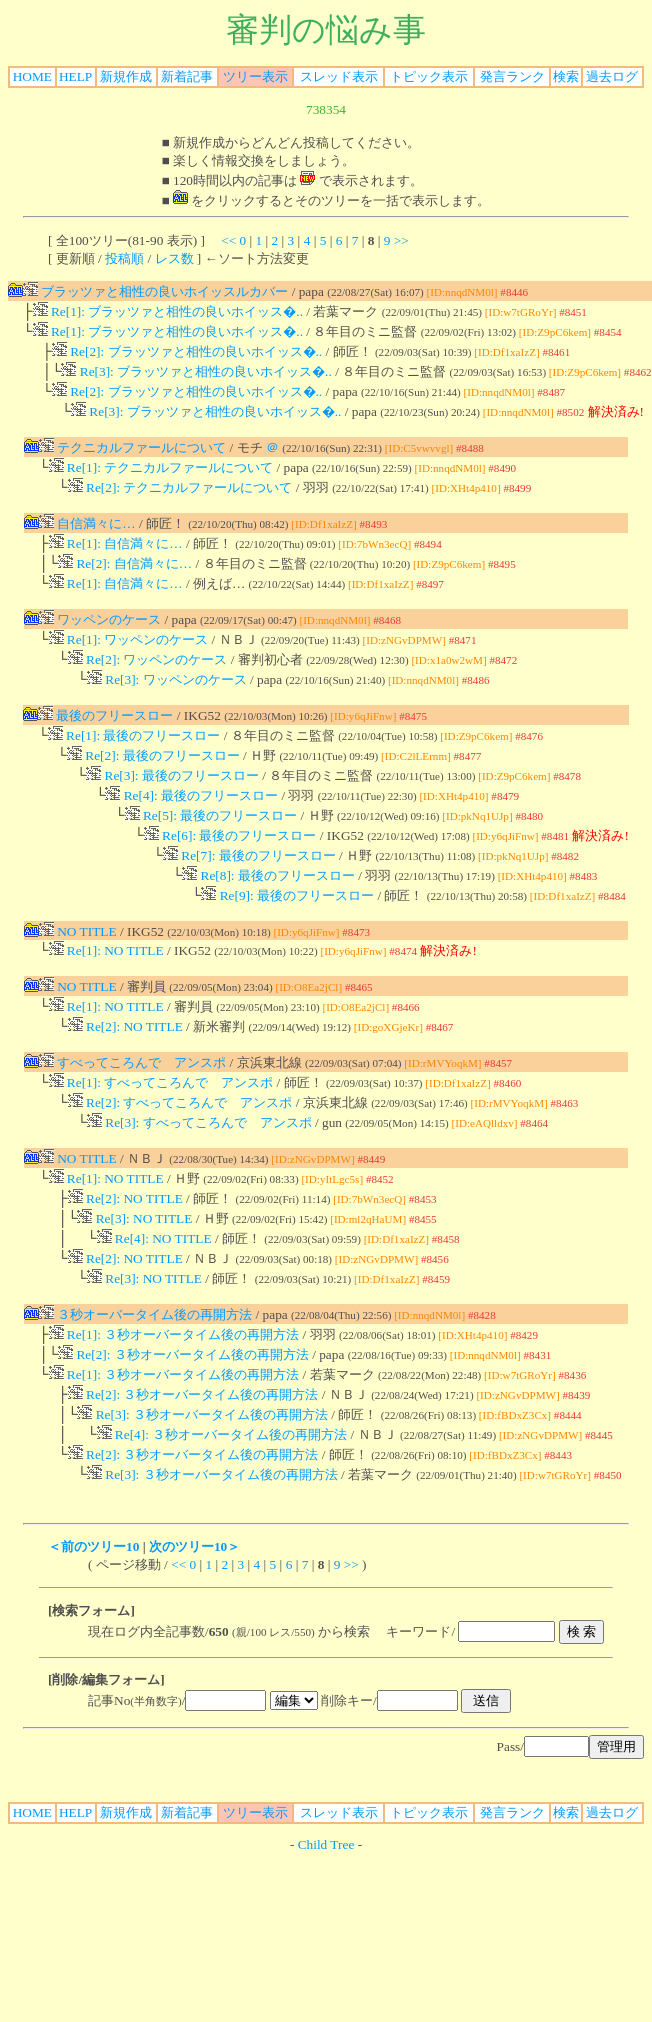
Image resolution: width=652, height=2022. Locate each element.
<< (228, 240)
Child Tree (326, 1930)
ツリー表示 (255, 76)
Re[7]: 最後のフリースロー (249, 897)
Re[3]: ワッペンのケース (167, 707)
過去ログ (612, 76)
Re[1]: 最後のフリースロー (134, 765)
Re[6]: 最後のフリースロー (230, 875)
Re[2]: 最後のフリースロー (153, 787)
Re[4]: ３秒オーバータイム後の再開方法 (222, 1516)
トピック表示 (429, 76)
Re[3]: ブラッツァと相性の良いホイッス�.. (196, 379)
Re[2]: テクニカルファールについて (180, 503)
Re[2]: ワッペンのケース (148, 685)
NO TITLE (78, 977)
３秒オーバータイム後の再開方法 (145, 1384)
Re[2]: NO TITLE (125, 1078)
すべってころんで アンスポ (132, 1114)
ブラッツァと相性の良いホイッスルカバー (155, 291)
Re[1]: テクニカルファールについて (161, 481)
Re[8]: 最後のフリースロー (268, 919)
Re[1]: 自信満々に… (116, 561)
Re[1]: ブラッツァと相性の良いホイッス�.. (168, 313)
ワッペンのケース (100, 641)
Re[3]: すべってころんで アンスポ (199, 1180)
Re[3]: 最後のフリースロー (172, 809)
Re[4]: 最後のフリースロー (191, 831)
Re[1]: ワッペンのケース (129, 663)
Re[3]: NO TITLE (134, 1282)
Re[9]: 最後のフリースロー (287, 941)
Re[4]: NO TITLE (154, 1304)
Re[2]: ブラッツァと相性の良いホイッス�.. (187, 357)
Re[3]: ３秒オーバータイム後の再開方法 (202, 1494)
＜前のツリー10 (93, 1632)
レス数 (174, 258)
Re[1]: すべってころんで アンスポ (161, 1136)
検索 (566, 76)
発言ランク (512, 76)
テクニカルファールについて (132, 459)
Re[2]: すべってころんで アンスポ (180, 1158)
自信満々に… (87, 539)
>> (401, 240)
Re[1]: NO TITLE (106, 998)
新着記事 (187, 76)
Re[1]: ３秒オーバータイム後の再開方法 (174, 1406)
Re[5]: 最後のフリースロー (211, 853)
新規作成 (126, 76)
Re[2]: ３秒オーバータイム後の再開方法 (183, 1428)
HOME (32, 76)
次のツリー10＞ (194, 1632)
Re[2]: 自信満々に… (125, 583)
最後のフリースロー (105, 743)
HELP (75, 76)
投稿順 (124, 258)
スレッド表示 (339, 76)
